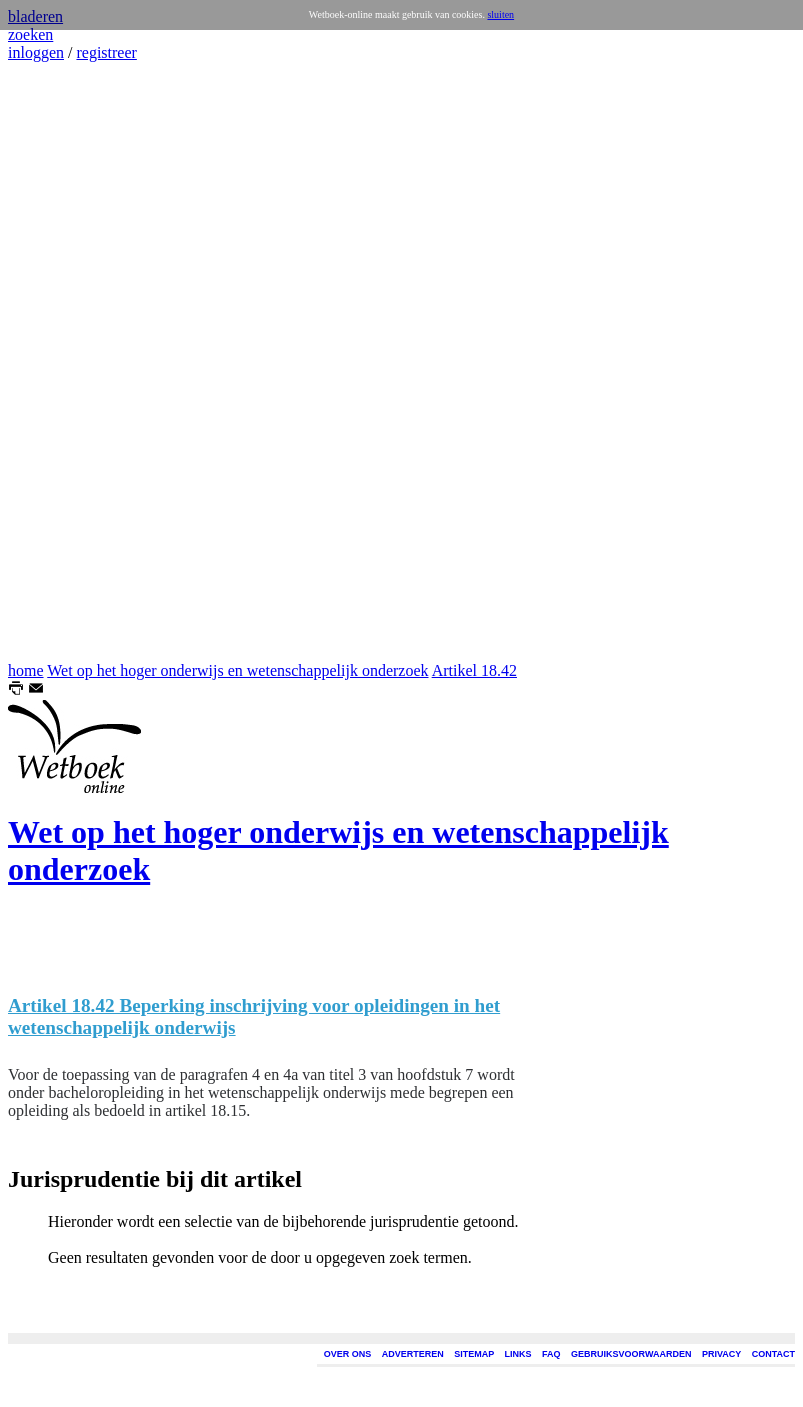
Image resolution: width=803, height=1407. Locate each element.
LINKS (518, 1354)
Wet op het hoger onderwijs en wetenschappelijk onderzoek (237, 670)
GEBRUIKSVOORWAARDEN (631, 1354)
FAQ (551, 1354)
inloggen (36, 52)
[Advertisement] (68, 362)
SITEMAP (474, 1354)
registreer (106, 52)
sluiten (500, 14)
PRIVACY (721, 1354)
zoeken (30, 34)
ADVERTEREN (413, 1354)
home (26, 670)
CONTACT (773, 1354)
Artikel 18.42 (474, 670)
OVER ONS (348, 1354)
